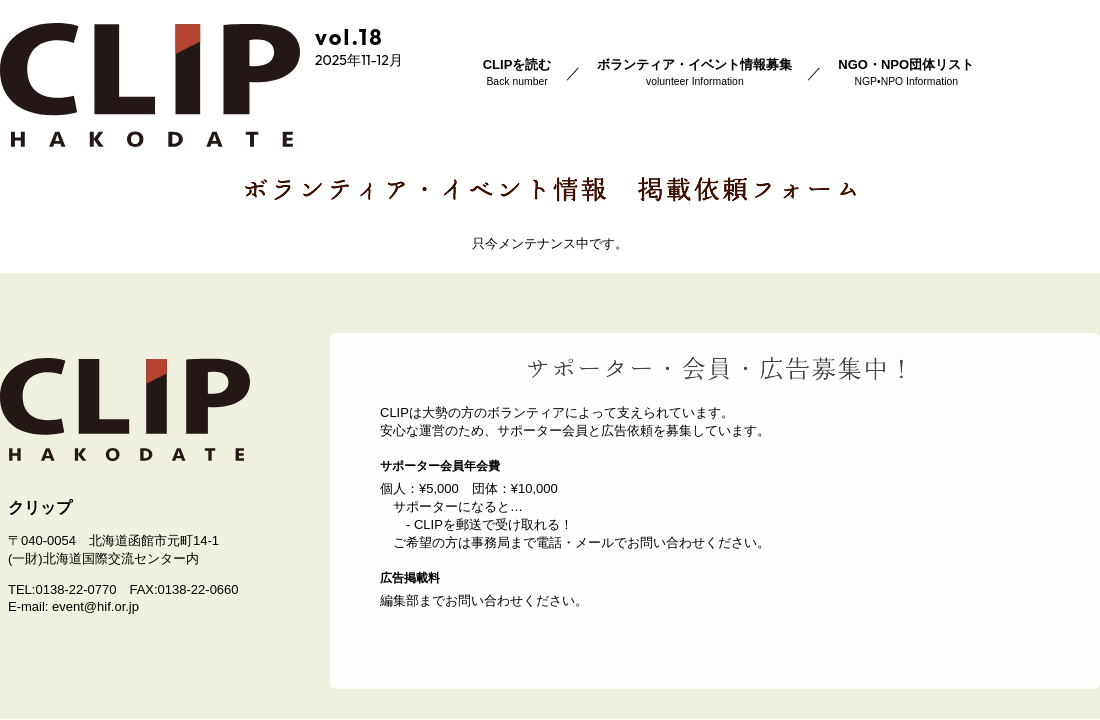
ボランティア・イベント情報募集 (694, 72)
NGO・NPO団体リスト (906, 72)
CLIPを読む (517, 72)
